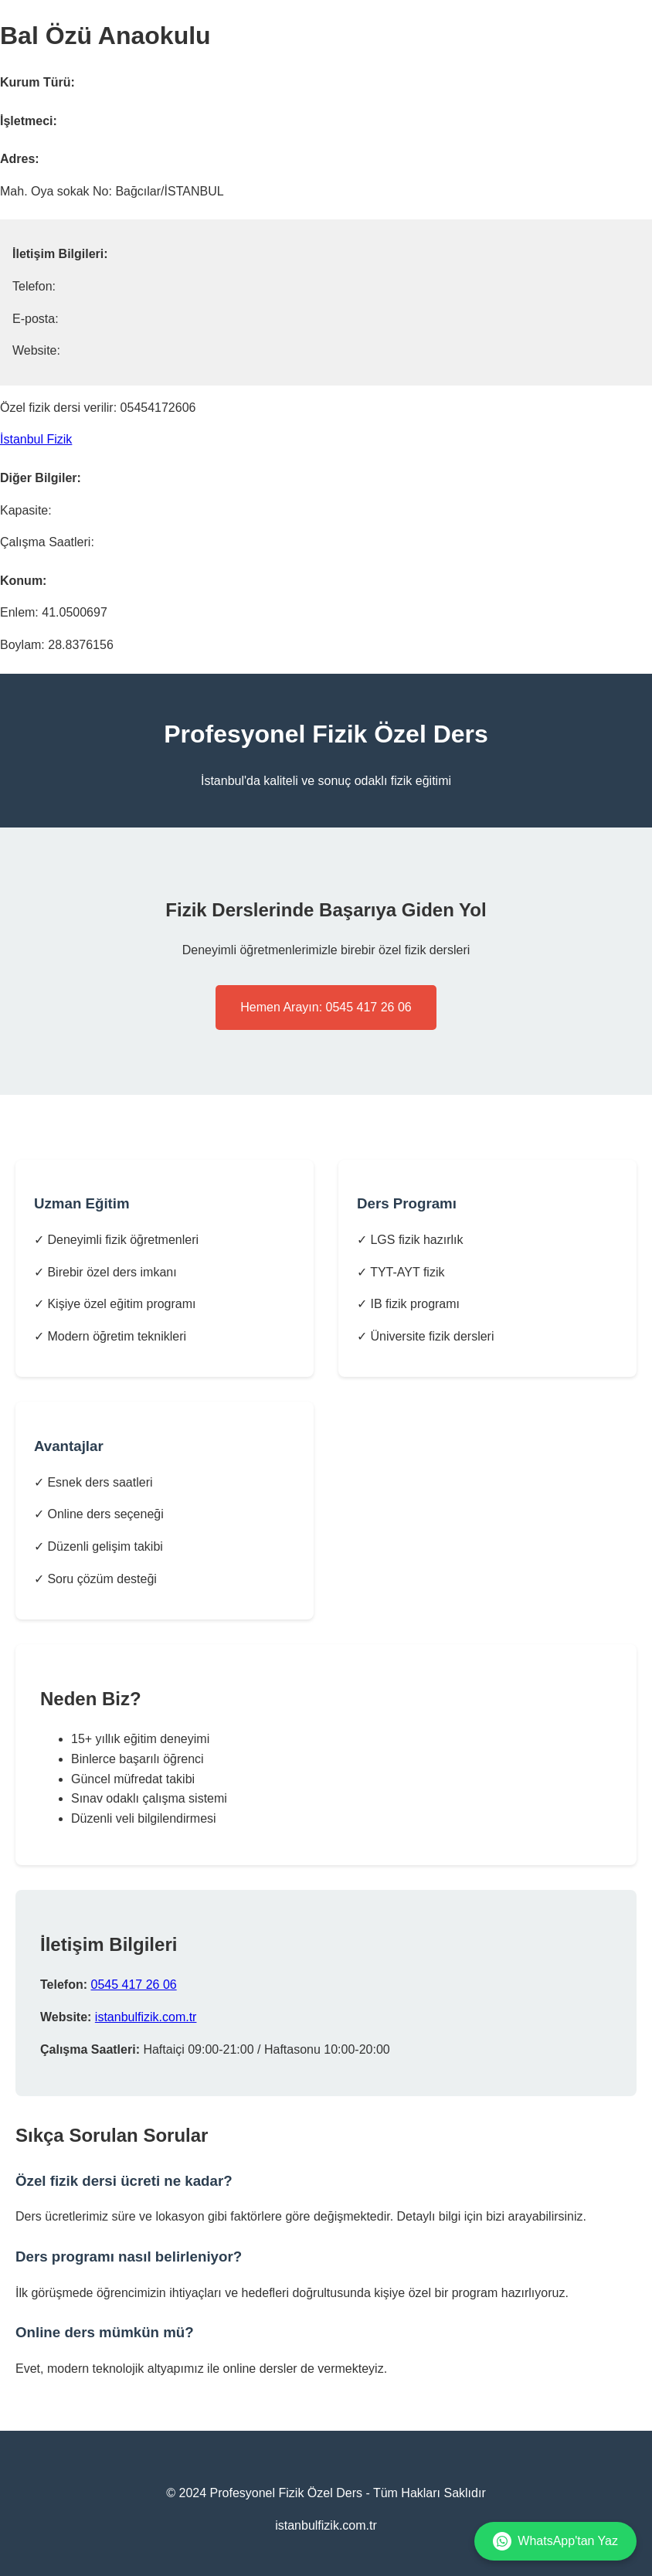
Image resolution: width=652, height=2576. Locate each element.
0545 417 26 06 (133, 1984)
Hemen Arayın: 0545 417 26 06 (326, 1007)
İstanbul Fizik (36, 439)
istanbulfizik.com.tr (146, 2017)
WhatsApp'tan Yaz (555, 2541)
